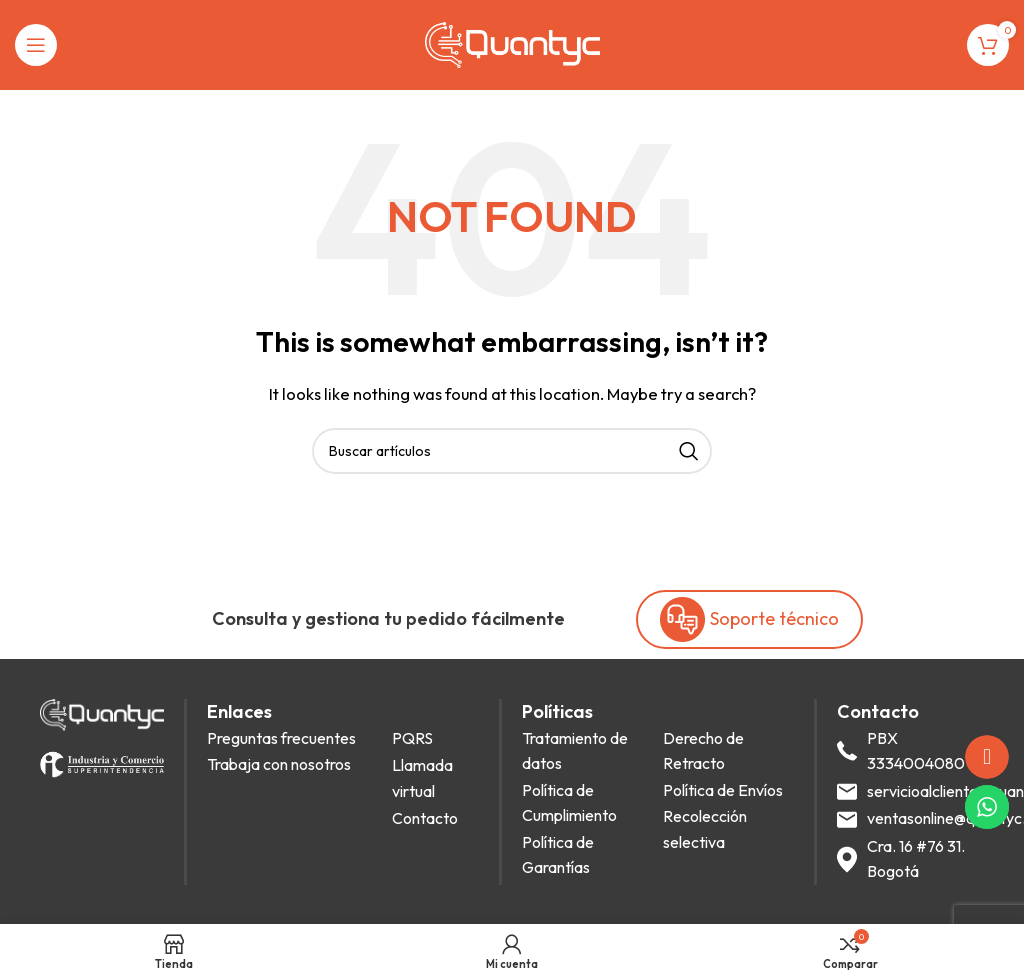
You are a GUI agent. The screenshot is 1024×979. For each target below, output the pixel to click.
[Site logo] (512, 43)
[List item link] (294, 739)
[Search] (512, 451)
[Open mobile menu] (36, 45)
